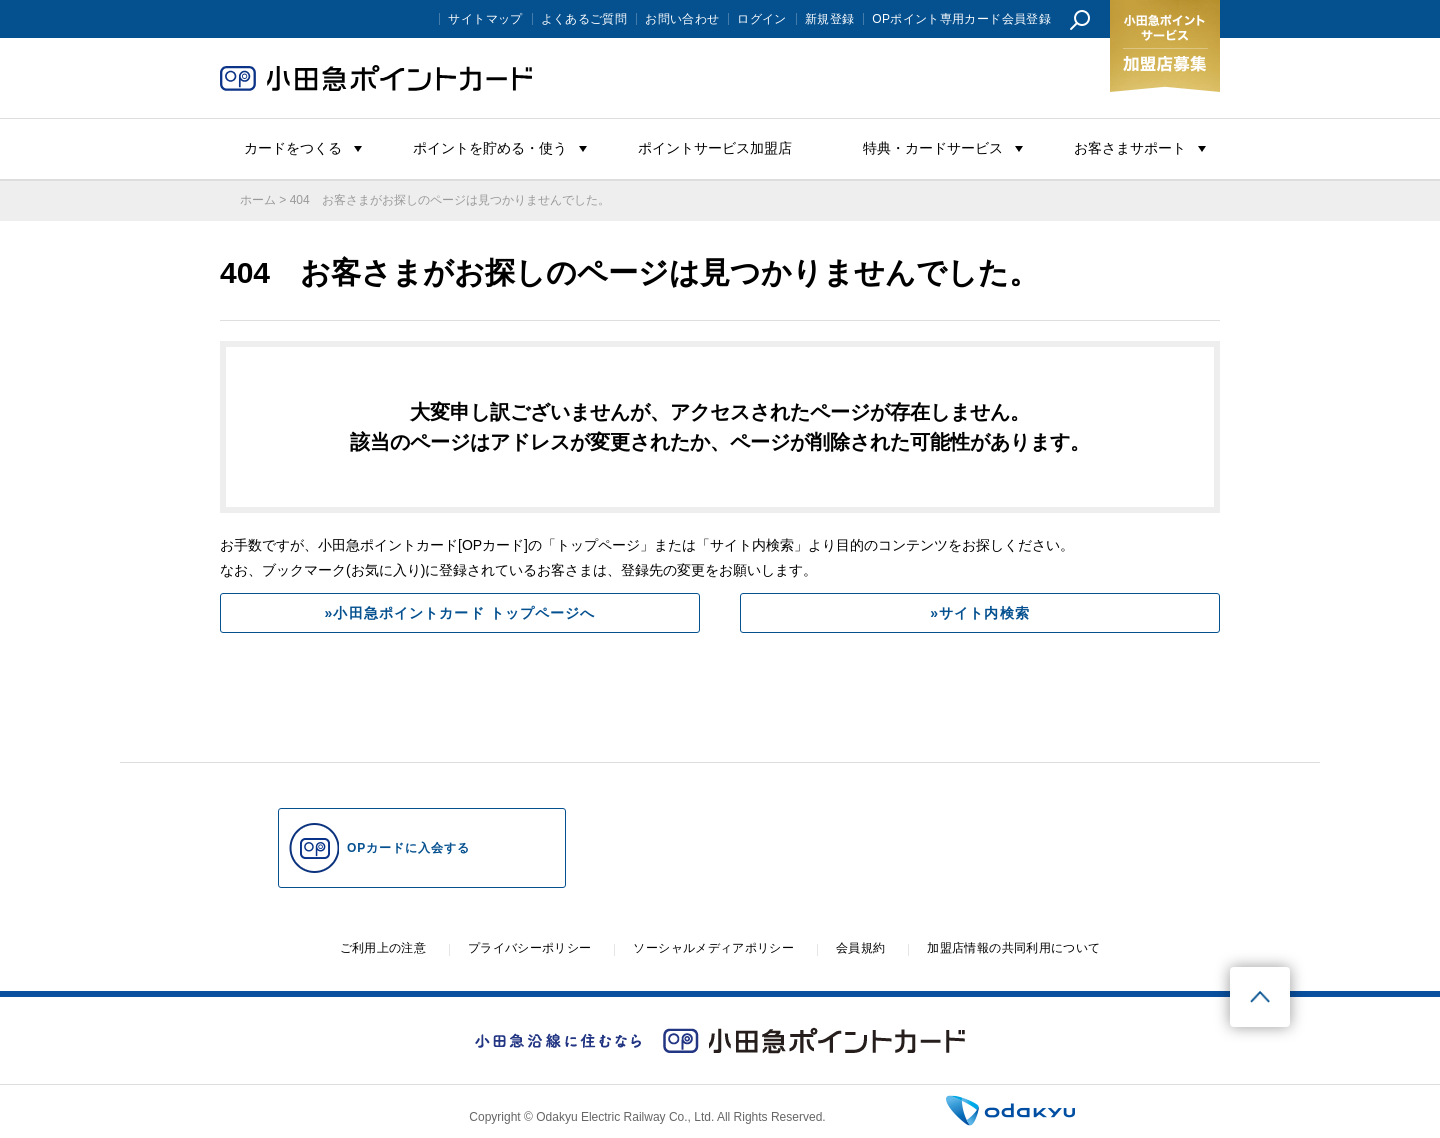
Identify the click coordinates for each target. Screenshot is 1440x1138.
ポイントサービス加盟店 (715, 148)
